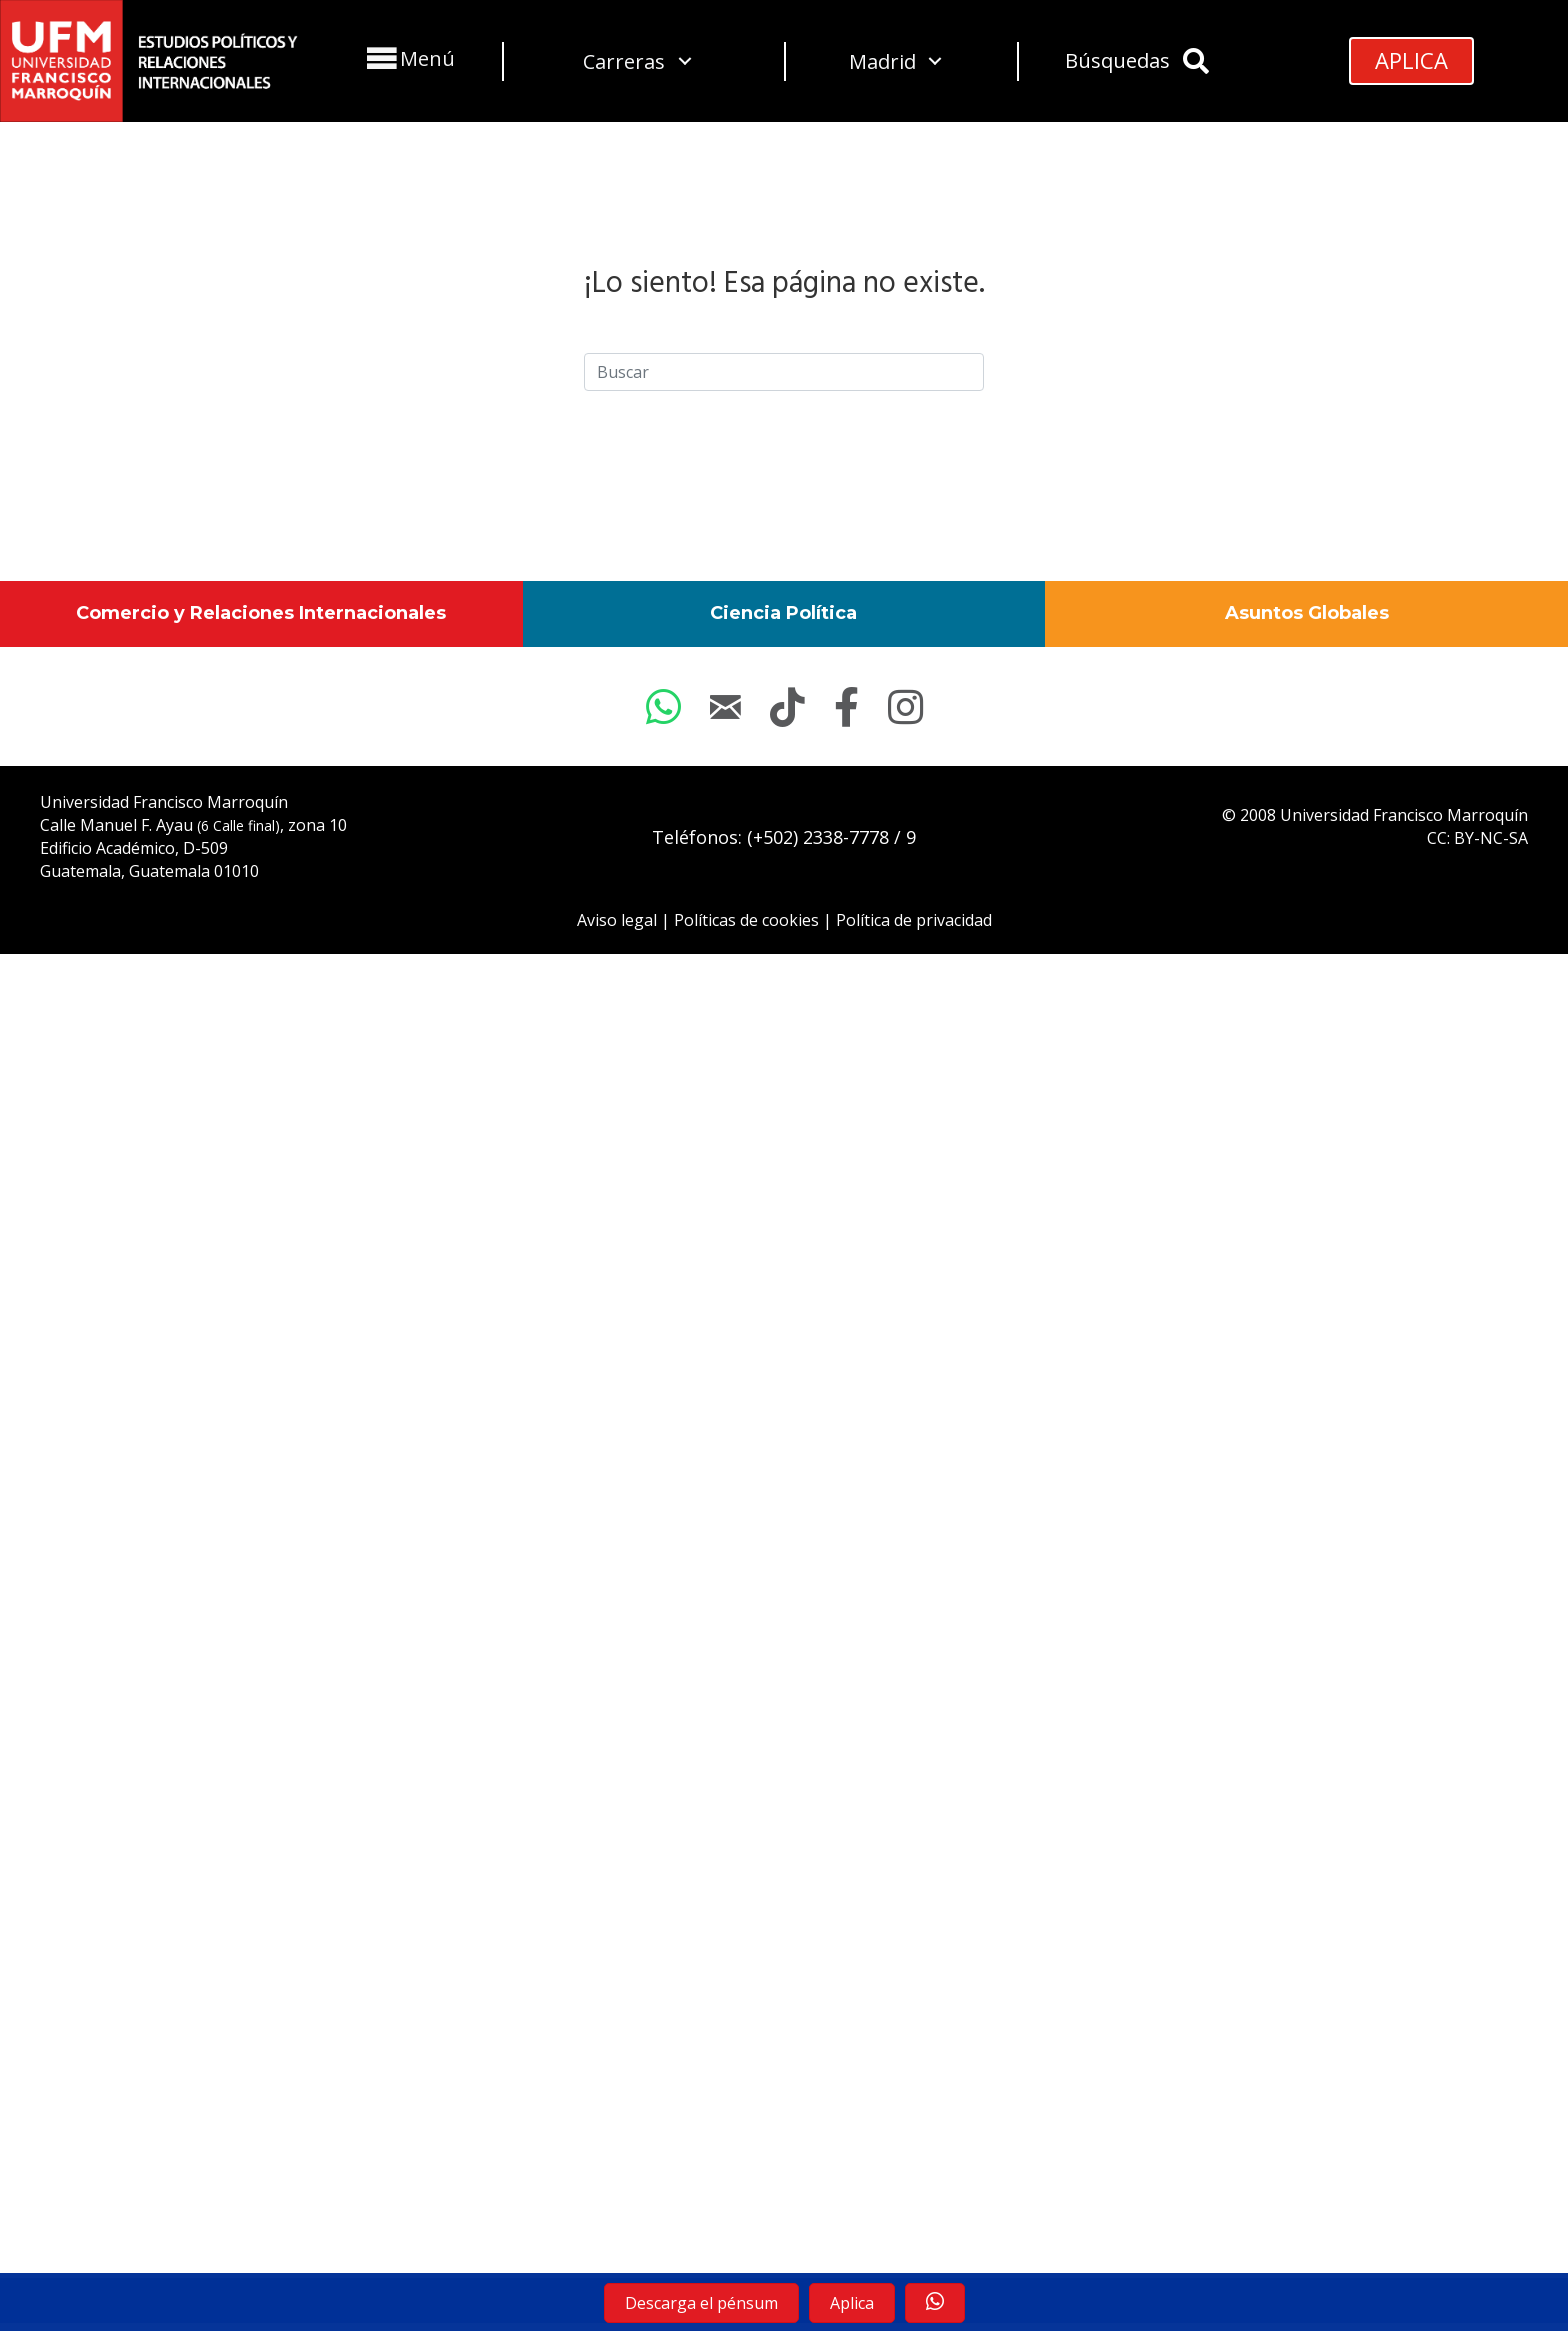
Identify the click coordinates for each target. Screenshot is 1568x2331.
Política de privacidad (914, 920)
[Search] (784, 372)
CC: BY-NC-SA (1477, 838)
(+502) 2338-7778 (818, 837)
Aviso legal (617, 920)
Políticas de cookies (746, 920)
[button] (408, 58)
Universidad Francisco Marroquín (164, 802)
